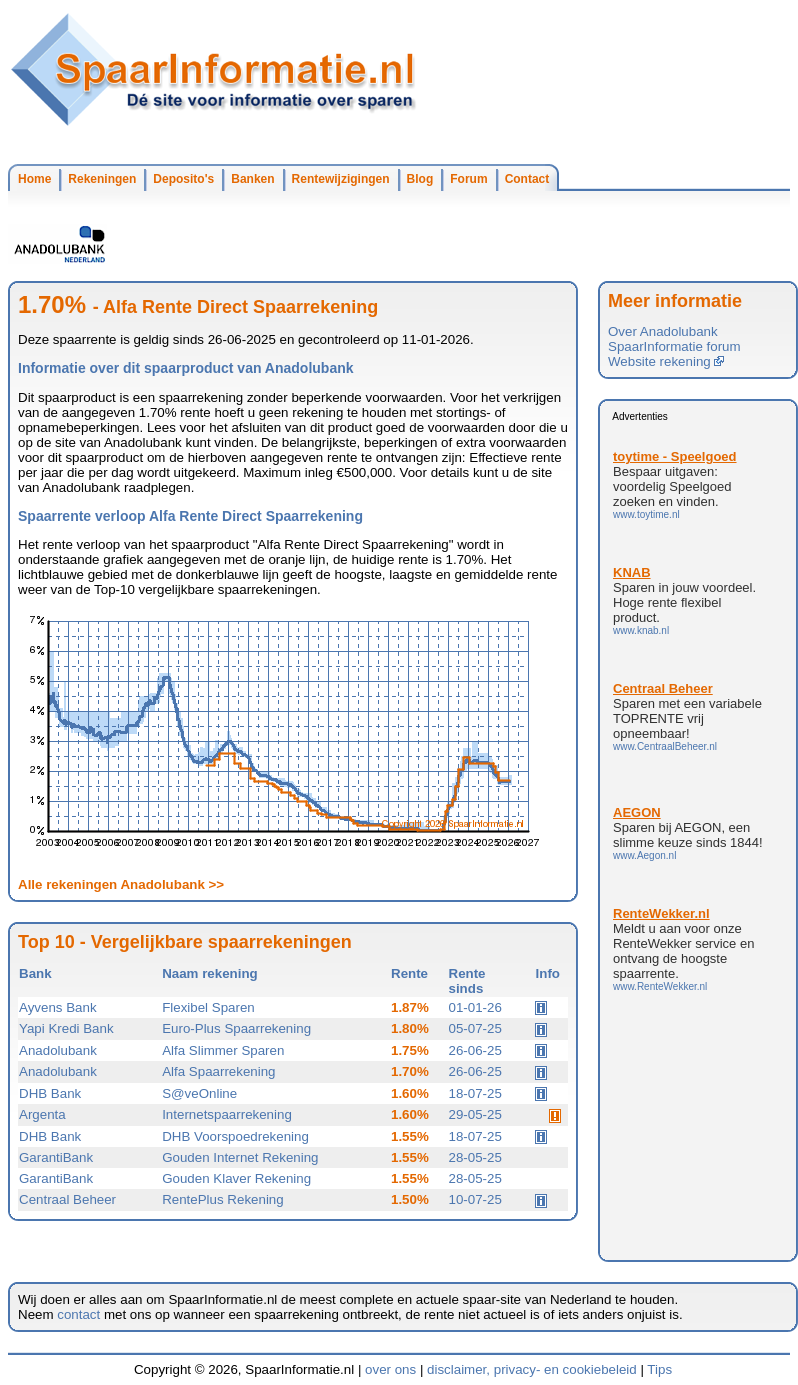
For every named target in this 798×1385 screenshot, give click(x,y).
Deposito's (183, 179)
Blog (420, 179)
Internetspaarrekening (227, 1114)
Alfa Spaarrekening (218, 1071)
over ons (390, 1369)
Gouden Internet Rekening (240, 1157)
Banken (252, 179)
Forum (468, 179)
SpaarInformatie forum (674, 346)
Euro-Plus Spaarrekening (236, 1028)
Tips (659, 1369)
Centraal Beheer (67, 1199)
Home (34, 179)
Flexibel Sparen (208, 1007)
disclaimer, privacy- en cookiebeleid (532, 1369)
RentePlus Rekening (223, 1199)
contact (78, 1314)
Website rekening (666, 361)
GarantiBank (56, 1157)
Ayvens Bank (58, 1007)
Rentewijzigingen (341, 179)
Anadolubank (58, 1050)
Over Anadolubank (663, 331)
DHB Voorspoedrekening (235, 1136)
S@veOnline (199, 1093)
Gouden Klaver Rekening (236, 1178)
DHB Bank (50, 1093)
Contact (527, 179)
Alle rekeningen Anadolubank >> (121, 884)
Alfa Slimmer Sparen (223, 1050)
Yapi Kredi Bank (66, 1028)
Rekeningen (102, 179)
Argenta (42, 1114)
